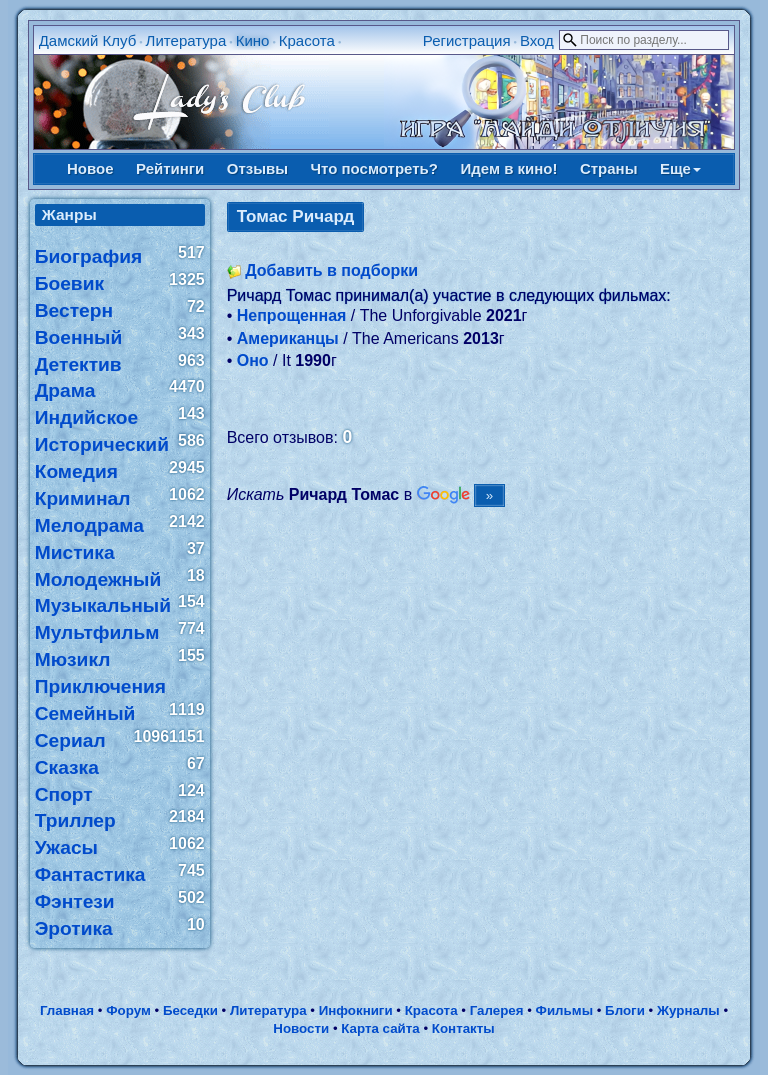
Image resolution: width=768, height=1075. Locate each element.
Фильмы (564, 1010)
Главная (67, 1010)
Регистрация (467, 40)
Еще (680, 168)
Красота (307, 40)
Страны (609, 168)
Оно (253, 360)
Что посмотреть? (374, 168)
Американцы (288, 338)
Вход (537, 40)
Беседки (190, 1010)
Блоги (625, 1010)
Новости (301, 1028)
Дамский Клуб (88, 40)
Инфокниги (356, 1010)
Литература (186, 40)
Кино (253, 40)
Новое (90, 168)
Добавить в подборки (331, 270)
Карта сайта (380, 1028)
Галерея (497, 1010)
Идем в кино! (508, 168)
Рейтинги (170, 168)
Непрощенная (292, 315)
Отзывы (257, 168)
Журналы (688, 1010)
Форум (128, 1010)
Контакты (463, 1028)
